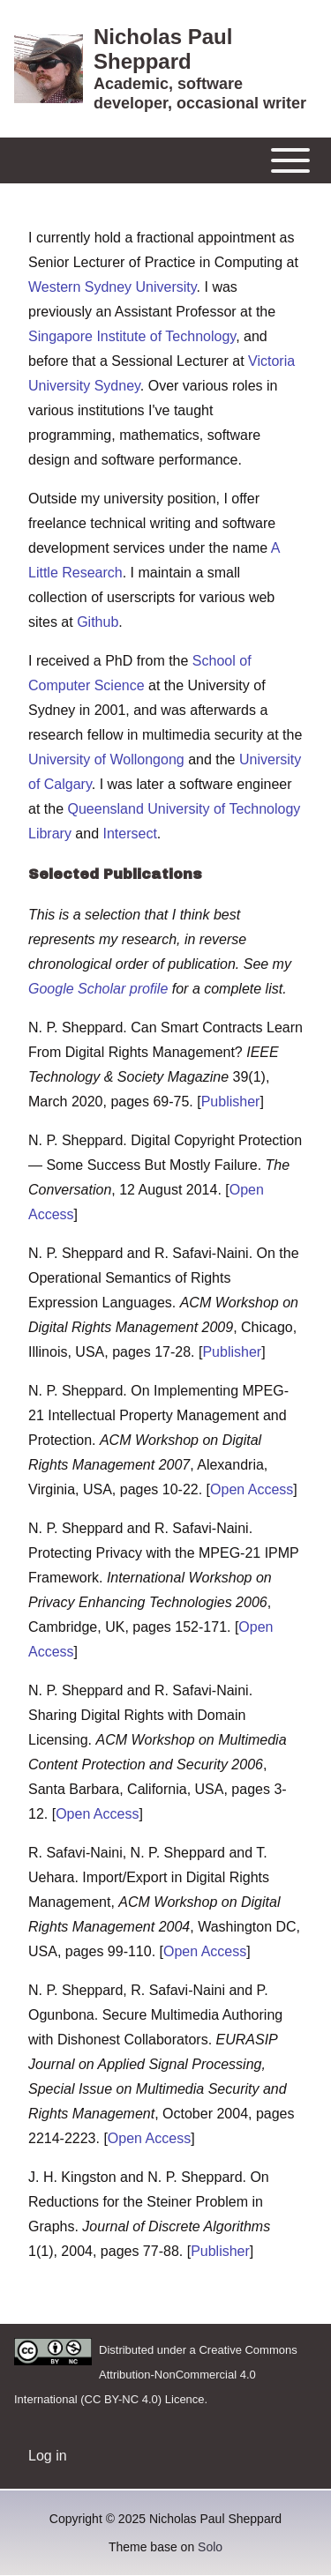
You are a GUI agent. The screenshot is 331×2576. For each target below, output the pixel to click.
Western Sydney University (112, 286)
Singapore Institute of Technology (132, 336)
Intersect (130, 833)
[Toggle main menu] (165, 160)
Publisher (230, 1101)
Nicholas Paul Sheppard (163, 49)
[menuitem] (47, 2456)
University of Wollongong (106, 759)
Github (97, 621)
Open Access (251, 1489)
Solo (210, 2547)
